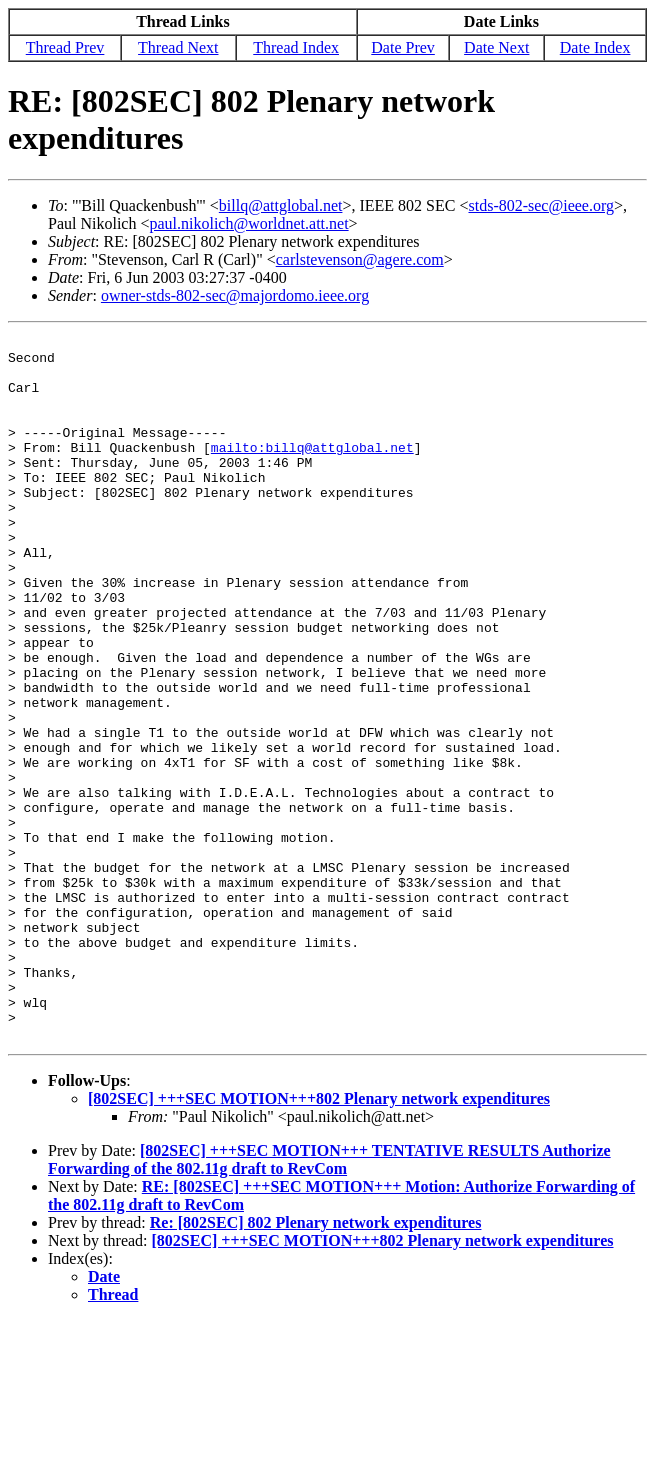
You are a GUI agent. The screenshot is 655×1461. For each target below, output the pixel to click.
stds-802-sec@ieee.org (541, 205)
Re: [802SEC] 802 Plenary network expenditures (316, 1363)
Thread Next (178, 47)
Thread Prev (65, 47)
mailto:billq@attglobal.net (312, 471)
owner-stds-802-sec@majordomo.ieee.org (235, 295)
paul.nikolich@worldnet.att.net (248, 223)
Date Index (595, 47)
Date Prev (403, 47)
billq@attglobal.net (281, 205)
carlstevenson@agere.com (360, 259)
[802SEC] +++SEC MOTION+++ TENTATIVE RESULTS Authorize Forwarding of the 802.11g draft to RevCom (329, 1300)
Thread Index (296, 47)
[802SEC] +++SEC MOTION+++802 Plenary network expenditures (319, 1239)
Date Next (496, 47)
